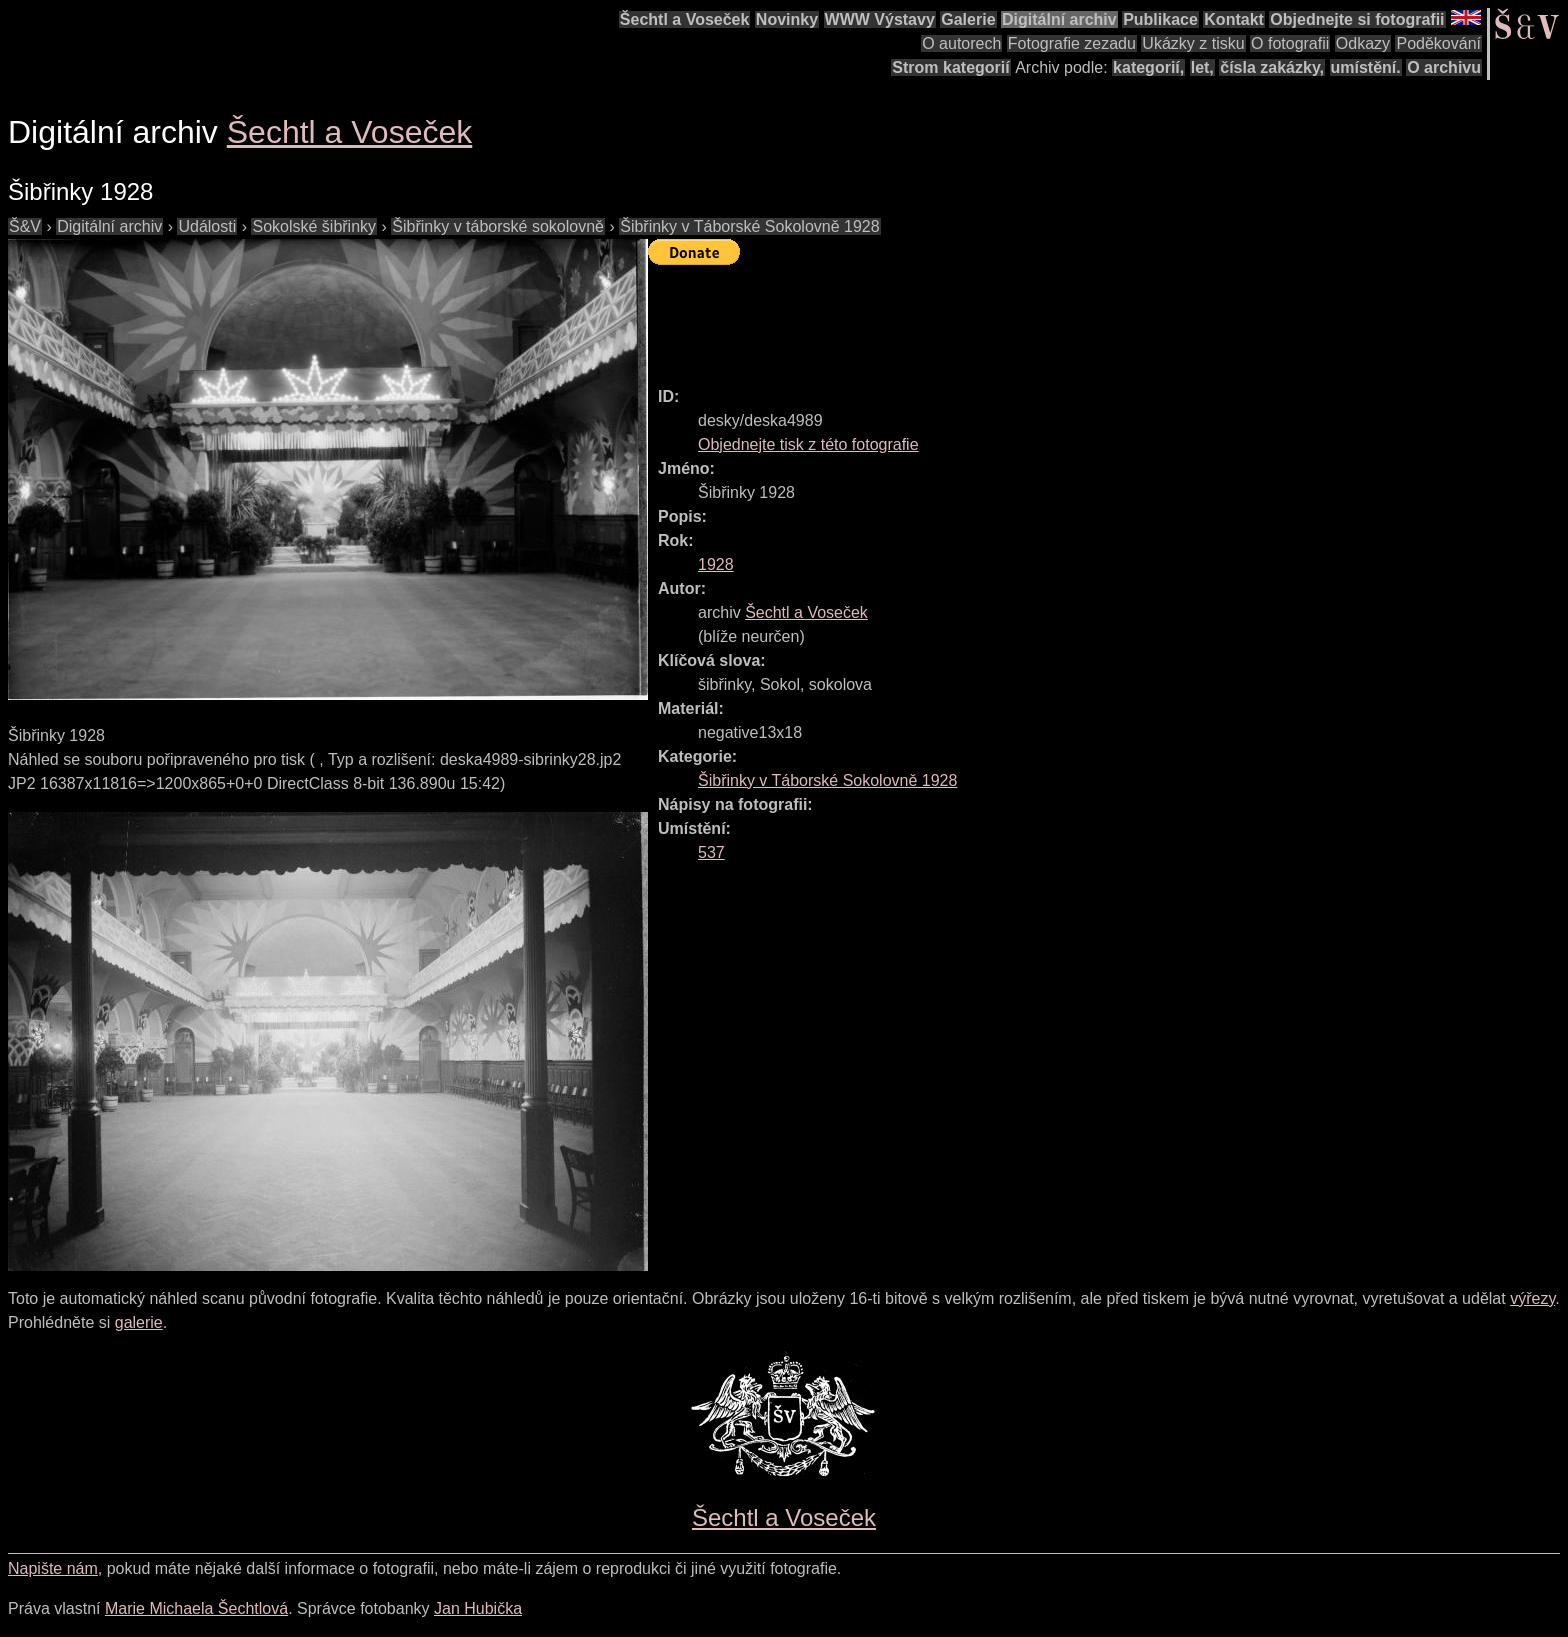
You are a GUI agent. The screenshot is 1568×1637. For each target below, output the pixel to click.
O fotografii (1290, 43)
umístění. (1366, 67)
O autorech (961, 43)
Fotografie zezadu (1072, 43)
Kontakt (1234, 19)
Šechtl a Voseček (685, 19)
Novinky (787, 19)
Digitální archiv (1059, 19)
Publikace (1160, 19)
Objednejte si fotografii (1357, 19)
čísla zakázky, (1272, 67)
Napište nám (53, 1568)
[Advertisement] (1012, 317)
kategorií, (1148, 67)
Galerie (968, 19)
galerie (139, 1322)
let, (1202, 67)
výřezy (1532, 1298)
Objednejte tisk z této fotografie (808, 444)
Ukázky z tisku (1193, 43)
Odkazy (1363, 43)
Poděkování (1438, 43)
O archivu (1444, 67)
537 (711, 852)
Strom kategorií (950, 67)
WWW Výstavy (880, 19)
